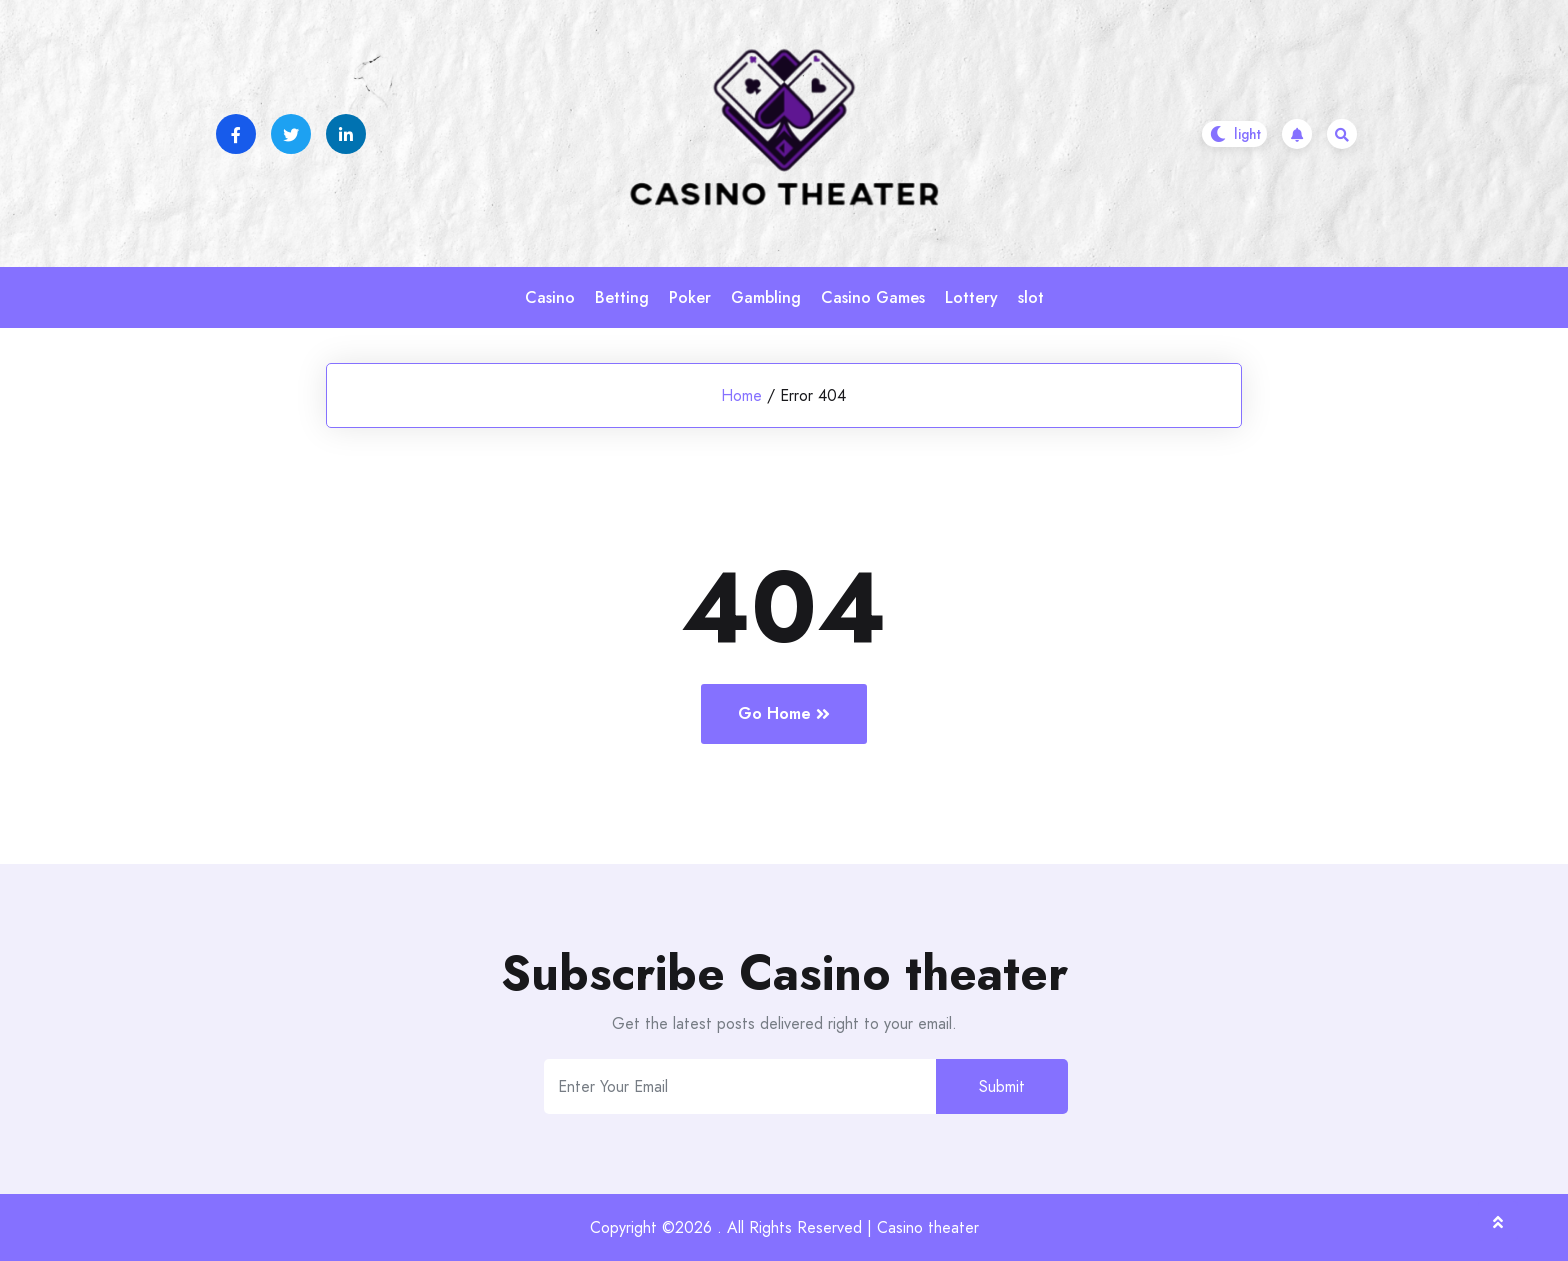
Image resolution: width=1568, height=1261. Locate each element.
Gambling (766, 297)
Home (741, 395)
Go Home (784, 713)
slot (1031, 297)
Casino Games (873, 297)
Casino (550, 297)
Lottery (971, 297)
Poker (690, 297)
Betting (622, 297)
